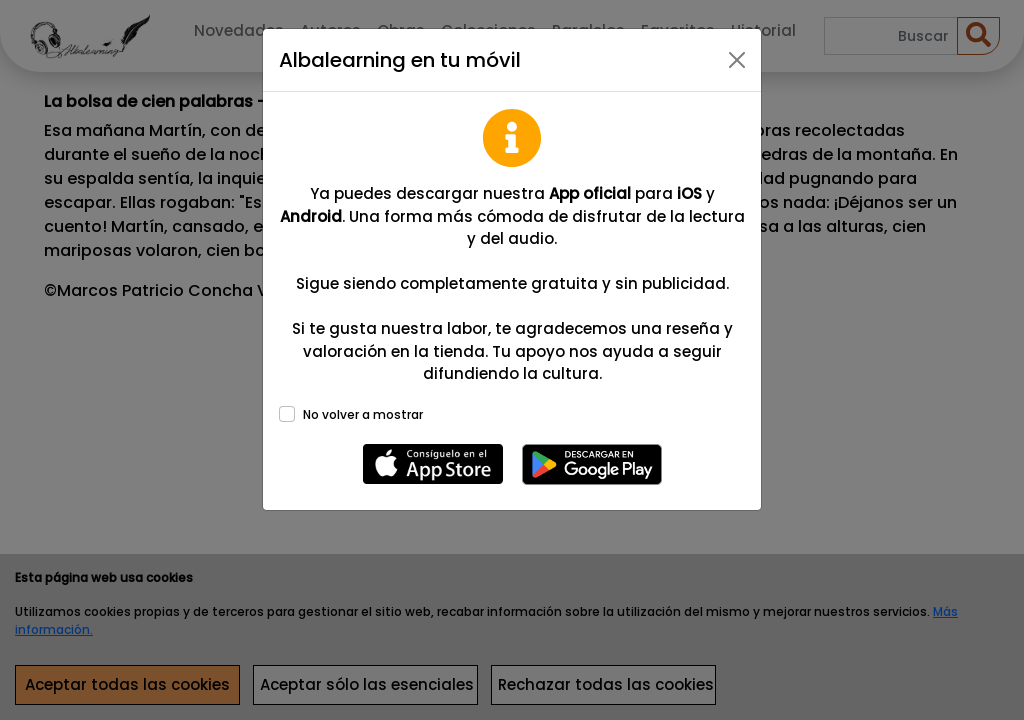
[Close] (737, 60)
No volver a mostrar (363, 414)
